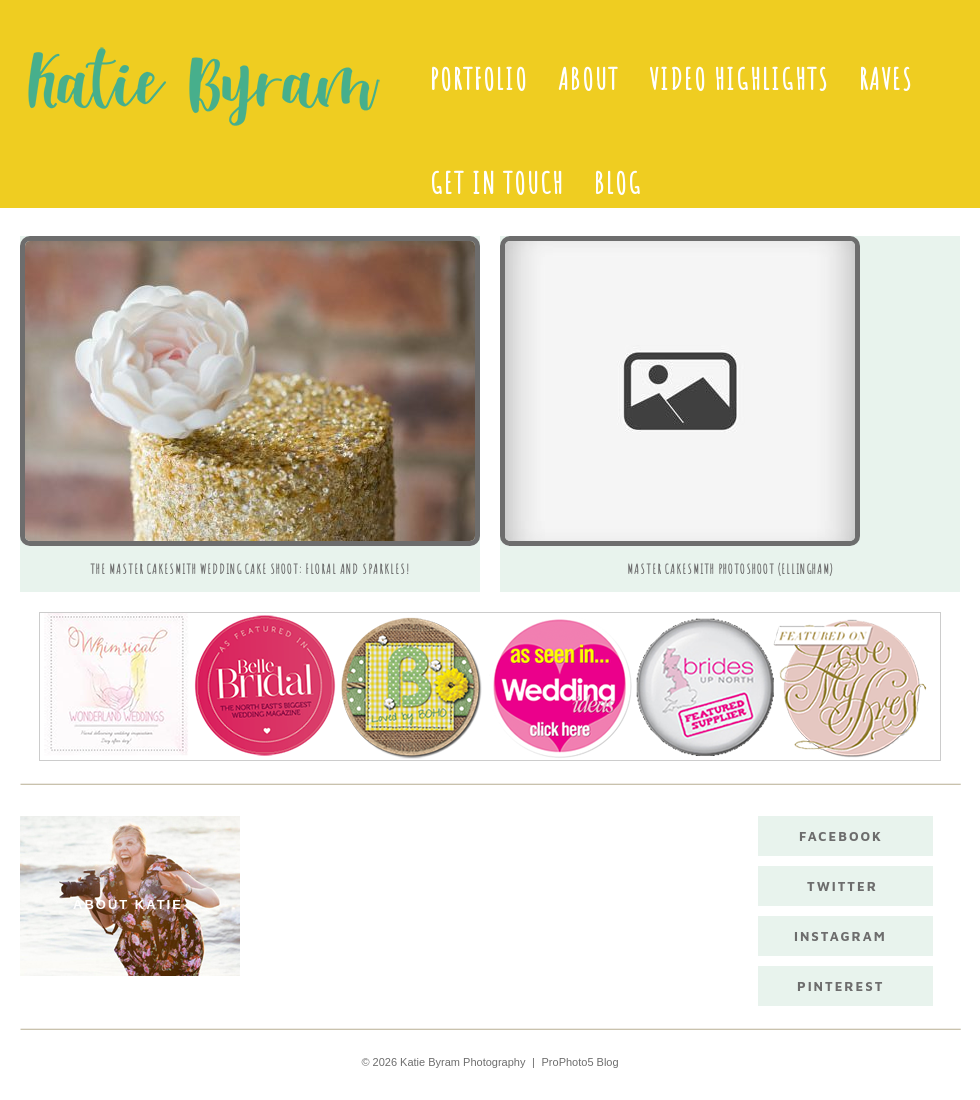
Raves (886, 79)
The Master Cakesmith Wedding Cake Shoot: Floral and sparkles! (250, 569)
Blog (618, 183)
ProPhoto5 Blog (580, 1062)
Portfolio (479, 79)
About (588, 79)
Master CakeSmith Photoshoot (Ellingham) (730, 569)
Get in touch (497, 183)
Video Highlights (739, 79)
